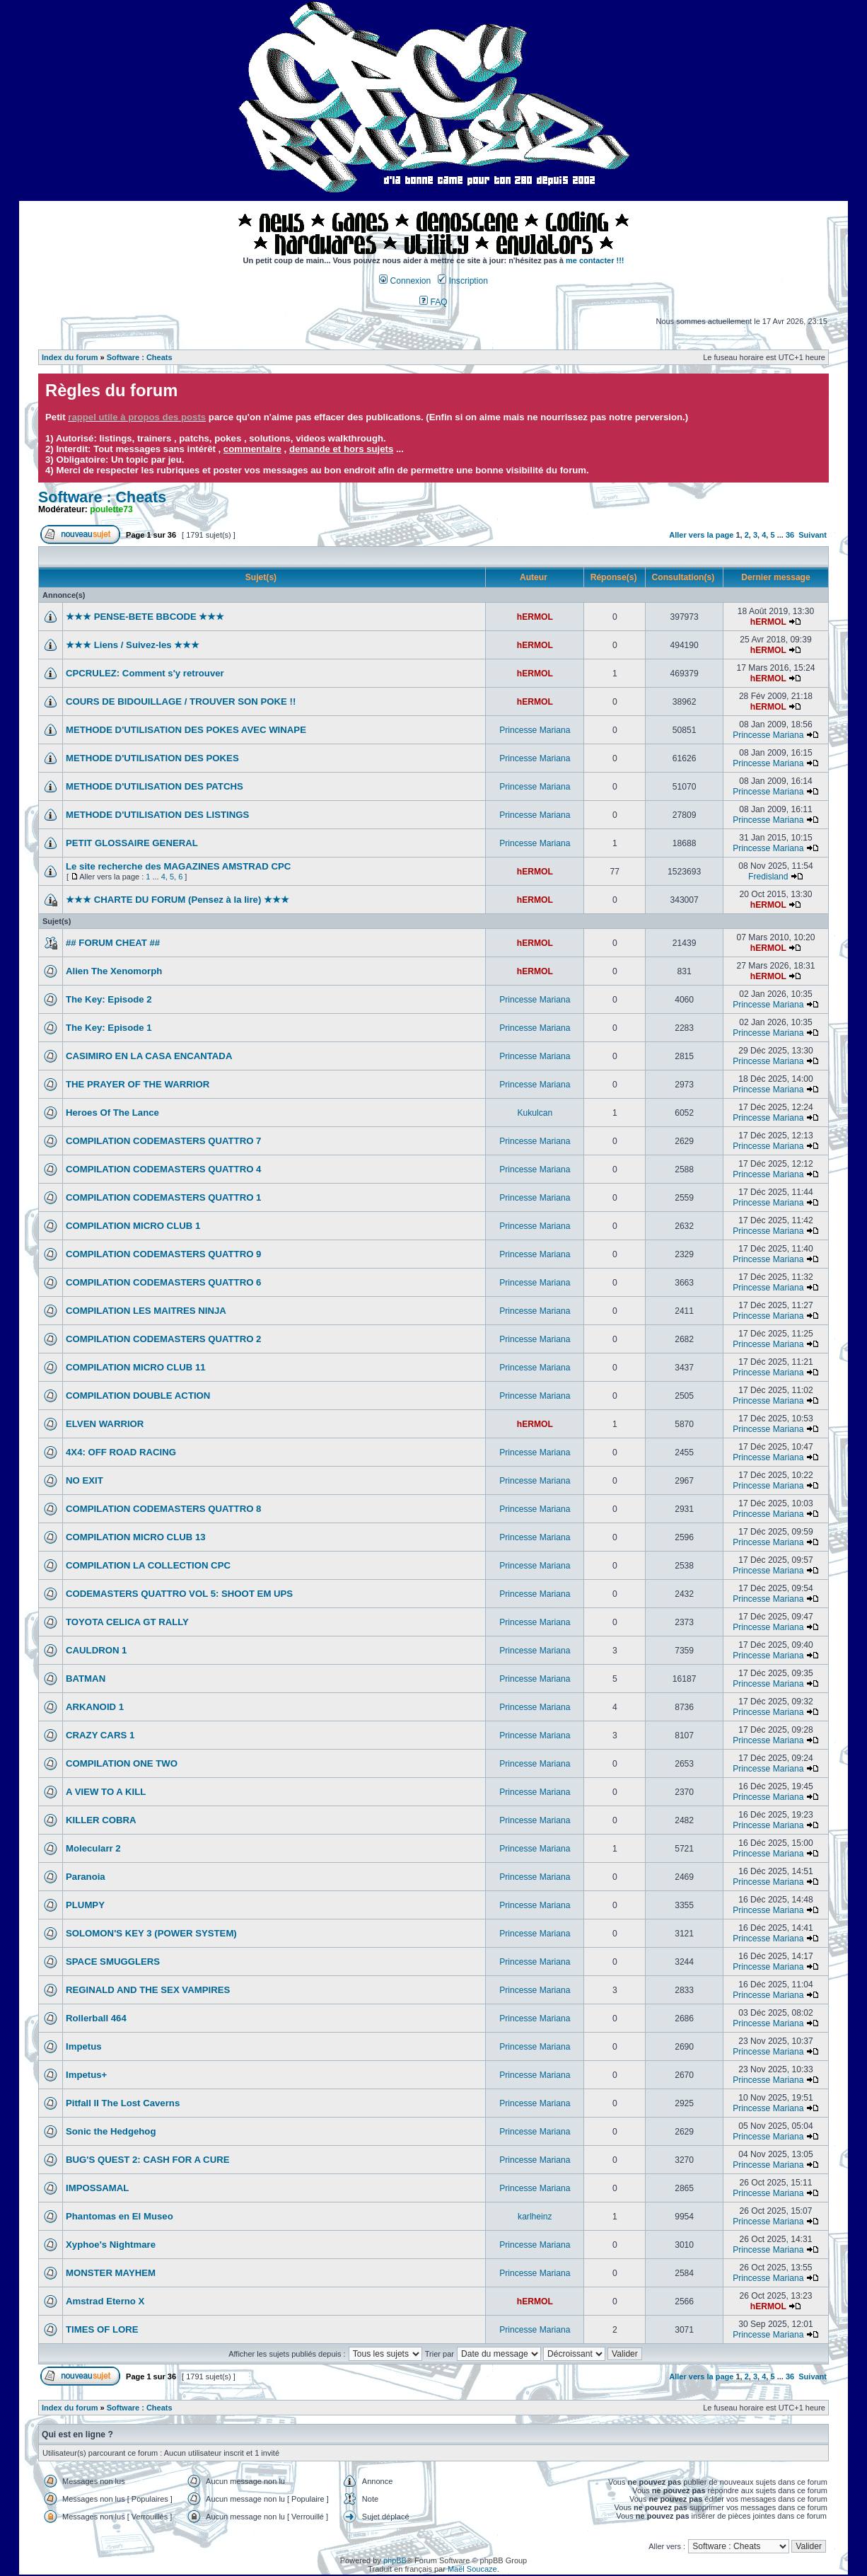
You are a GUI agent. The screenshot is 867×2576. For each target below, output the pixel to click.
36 (790, 535)
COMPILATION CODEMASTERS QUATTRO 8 (163, 1508)
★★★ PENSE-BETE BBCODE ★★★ (145, 616)
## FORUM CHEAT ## (113, 942)
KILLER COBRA (101, 1820)
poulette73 (111, 509)
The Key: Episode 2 (109, 999)
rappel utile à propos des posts (137, 417)
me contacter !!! (595, 260)
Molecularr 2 (93, 1848)
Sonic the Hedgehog (111, 2131)
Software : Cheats (140, 357)
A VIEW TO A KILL (106, 1791)
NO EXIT (84, 1480)
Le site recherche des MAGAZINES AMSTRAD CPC (178, 866)
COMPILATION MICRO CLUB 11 (136, 1367)
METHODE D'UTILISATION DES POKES (152, 758)
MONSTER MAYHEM (111, 2273)
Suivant (812, 535)
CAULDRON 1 (96, 1650)
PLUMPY (85, 1905)
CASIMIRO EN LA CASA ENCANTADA (149, 1056)
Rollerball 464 (96, 2018)
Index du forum (70, 357)
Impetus (84, 2046)
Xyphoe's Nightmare (111, 2244)
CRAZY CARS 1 (100, 1735)
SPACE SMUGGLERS (113, 1961)
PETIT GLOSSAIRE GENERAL (132, 843)
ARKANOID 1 (95, 1707)
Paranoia (85, 1876)
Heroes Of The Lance (112, 1112)
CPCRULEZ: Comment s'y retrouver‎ (145, 673)
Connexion (405, 281)
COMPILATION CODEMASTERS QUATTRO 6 (163, 1282)
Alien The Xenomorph (114, 971)
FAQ (433, 302)
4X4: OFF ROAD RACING (121, 1452)
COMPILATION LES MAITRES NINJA (146, 1310)
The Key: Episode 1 (109, 1027)
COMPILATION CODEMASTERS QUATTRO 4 (163, 1169)
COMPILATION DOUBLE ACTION (138, 1395)
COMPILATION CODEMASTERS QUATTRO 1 (163, 1197)
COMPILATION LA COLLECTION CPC (148, 1565)
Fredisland (768, 877)
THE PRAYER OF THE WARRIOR (137, 1084)
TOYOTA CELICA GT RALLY (127, 1622)
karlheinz (535, 2217)
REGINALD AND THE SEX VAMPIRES (148, 1990)
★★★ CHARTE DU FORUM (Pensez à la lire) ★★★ (177, 899)
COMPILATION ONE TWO (122, 1763)
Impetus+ (86, 2074)
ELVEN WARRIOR (105, 1424)
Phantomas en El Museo (119, 2216)
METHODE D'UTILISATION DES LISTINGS (157, 814)
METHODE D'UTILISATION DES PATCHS (154, 786)
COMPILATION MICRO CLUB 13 (136, 1537)
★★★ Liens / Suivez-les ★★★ (132, 645)
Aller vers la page (702, 535)
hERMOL (535, 617)
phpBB (395, 2560)
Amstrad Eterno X (105, 2301)
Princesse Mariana (534, 730)
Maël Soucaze (472, 2569)
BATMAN (85, 1678)
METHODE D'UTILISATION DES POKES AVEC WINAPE (186, 729)
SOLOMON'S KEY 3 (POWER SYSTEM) (151, 1933)
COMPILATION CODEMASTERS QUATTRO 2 (163, 1339)
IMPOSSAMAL (97, 2188)
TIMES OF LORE (102, 2329)
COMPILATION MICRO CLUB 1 (133, 1225)
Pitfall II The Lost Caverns (123, 2103)
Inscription (462, 281)
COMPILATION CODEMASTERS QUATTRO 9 (163, 1254)
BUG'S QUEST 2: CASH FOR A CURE (148, 2159)
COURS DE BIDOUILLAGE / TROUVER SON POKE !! (181, 701)
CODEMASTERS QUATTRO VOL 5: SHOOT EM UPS (179, 1593)
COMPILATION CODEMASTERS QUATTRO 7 (163, 1141)
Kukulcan (534, 1113)
